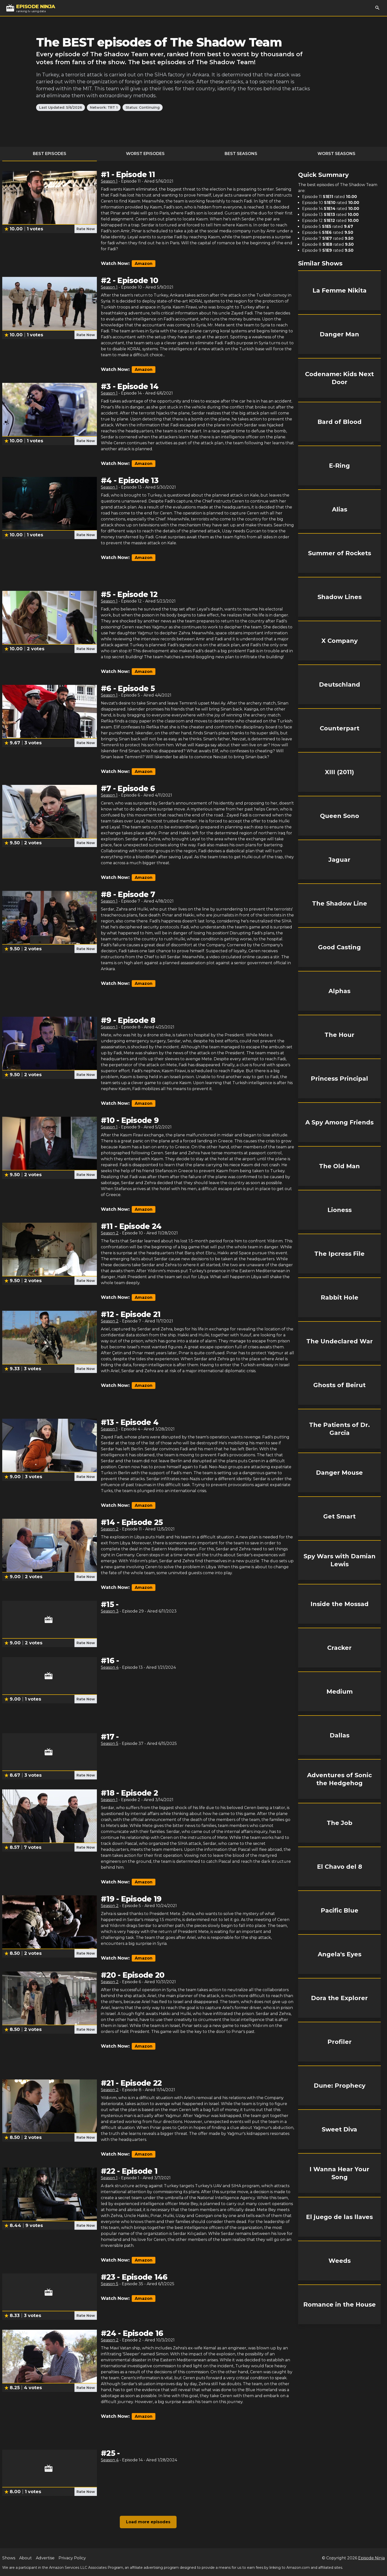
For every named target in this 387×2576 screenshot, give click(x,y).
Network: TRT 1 (104, 107)
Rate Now (85, 229)
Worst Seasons (336, 153)
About (25, 2558)
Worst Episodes (145, 153)
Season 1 (109, 181)
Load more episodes (148, 2522)
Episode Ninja (371, 2558)
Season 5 (109, 1743)
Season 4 (110, 1667)
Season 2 (110, 1233)
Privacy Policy (72, 2558)
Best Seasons (241, 153)
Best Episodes (49, 153)
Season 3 (110, 1611)
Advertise (45, 2558)
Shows (8, 2558)
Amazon (143, 263)
